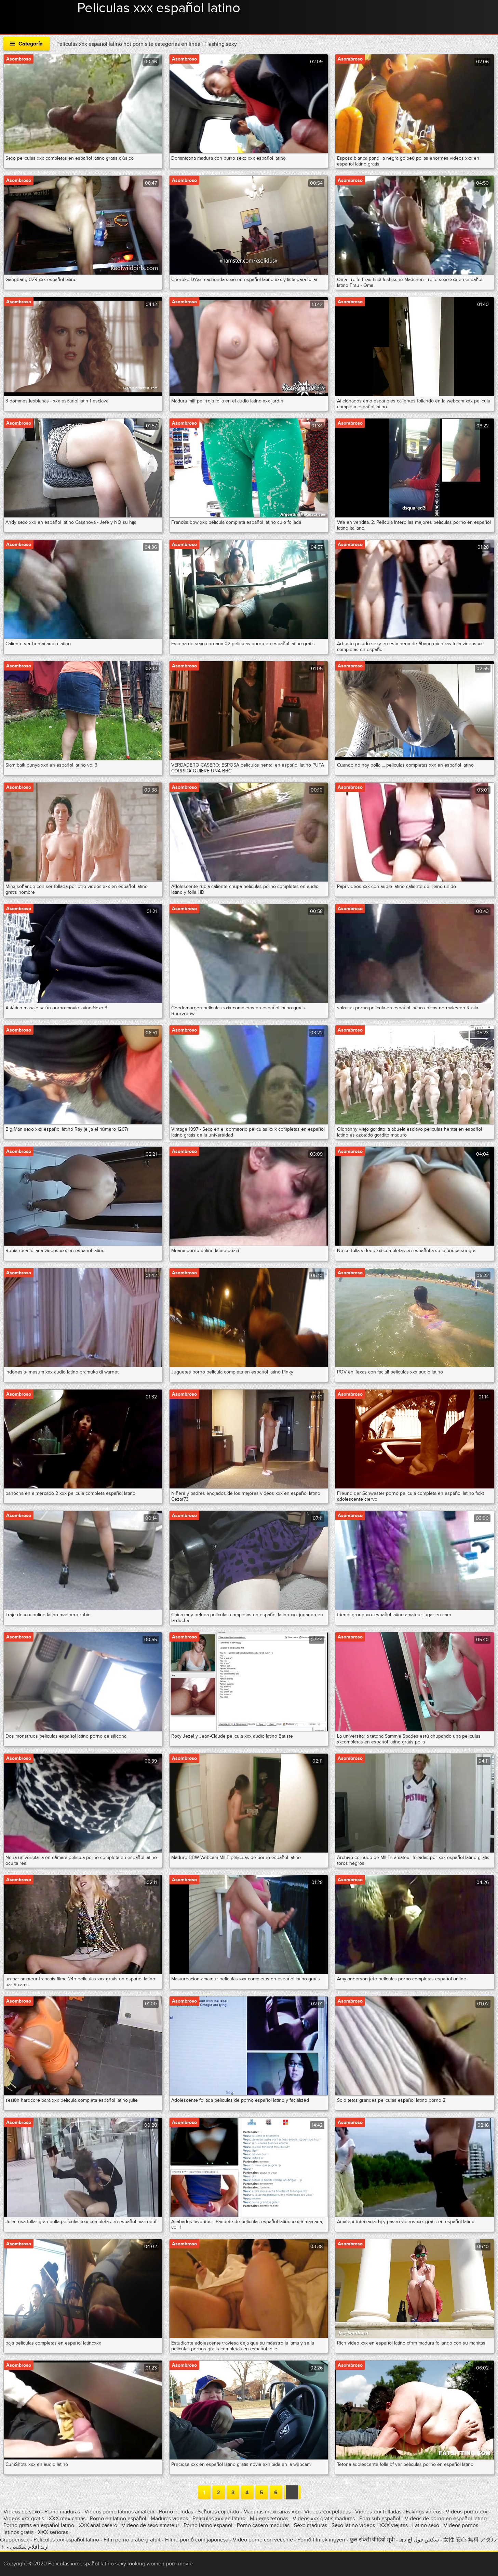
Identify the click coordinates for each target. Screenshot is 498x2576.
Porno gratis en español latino (38, 2525)
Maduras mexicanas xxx (271, 2511)
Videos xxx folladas (378, 2511)
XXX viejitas (393, 2525)
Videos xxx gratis (23, 2518)
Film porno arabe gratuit (132, 2539)
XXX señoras (53, 2532)
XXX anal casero (98, 2525)
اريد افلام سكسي (29, 2547)
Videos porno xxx (466, 2511)
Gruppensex (14, 2539)
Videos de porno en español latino (446, 2518)
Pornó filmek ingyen (321, 2539)
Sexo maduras (310, 2525)
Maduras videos (169, 2518)
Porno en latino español (118, 2518)
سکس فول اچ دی (419, 2539)
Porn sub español (379, 2518)
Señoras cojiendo (218, 2511)
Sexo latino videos (353, 2525)
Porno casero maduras (263, 2525)
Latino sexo (425, 2525)
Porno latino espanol (208, 2525)
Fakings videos (423, 2511)
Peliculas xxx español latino (158, 8)
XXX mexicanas (67, 2518)
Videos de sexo (21, 2511)
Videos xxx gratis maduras (324, 2518)
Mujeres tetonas (269, 2518)
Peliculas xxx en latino (218, 2518)
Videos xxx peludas (327, 2511)
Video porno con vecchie (263, 2539)
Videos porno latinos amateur (119, 2511)
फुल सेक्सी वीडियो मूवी (372, 2539)
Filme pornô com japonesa (196, 2539)
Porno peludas (176, 2511)
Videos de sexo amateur (150, 2525)
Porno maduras (62, 2511)
